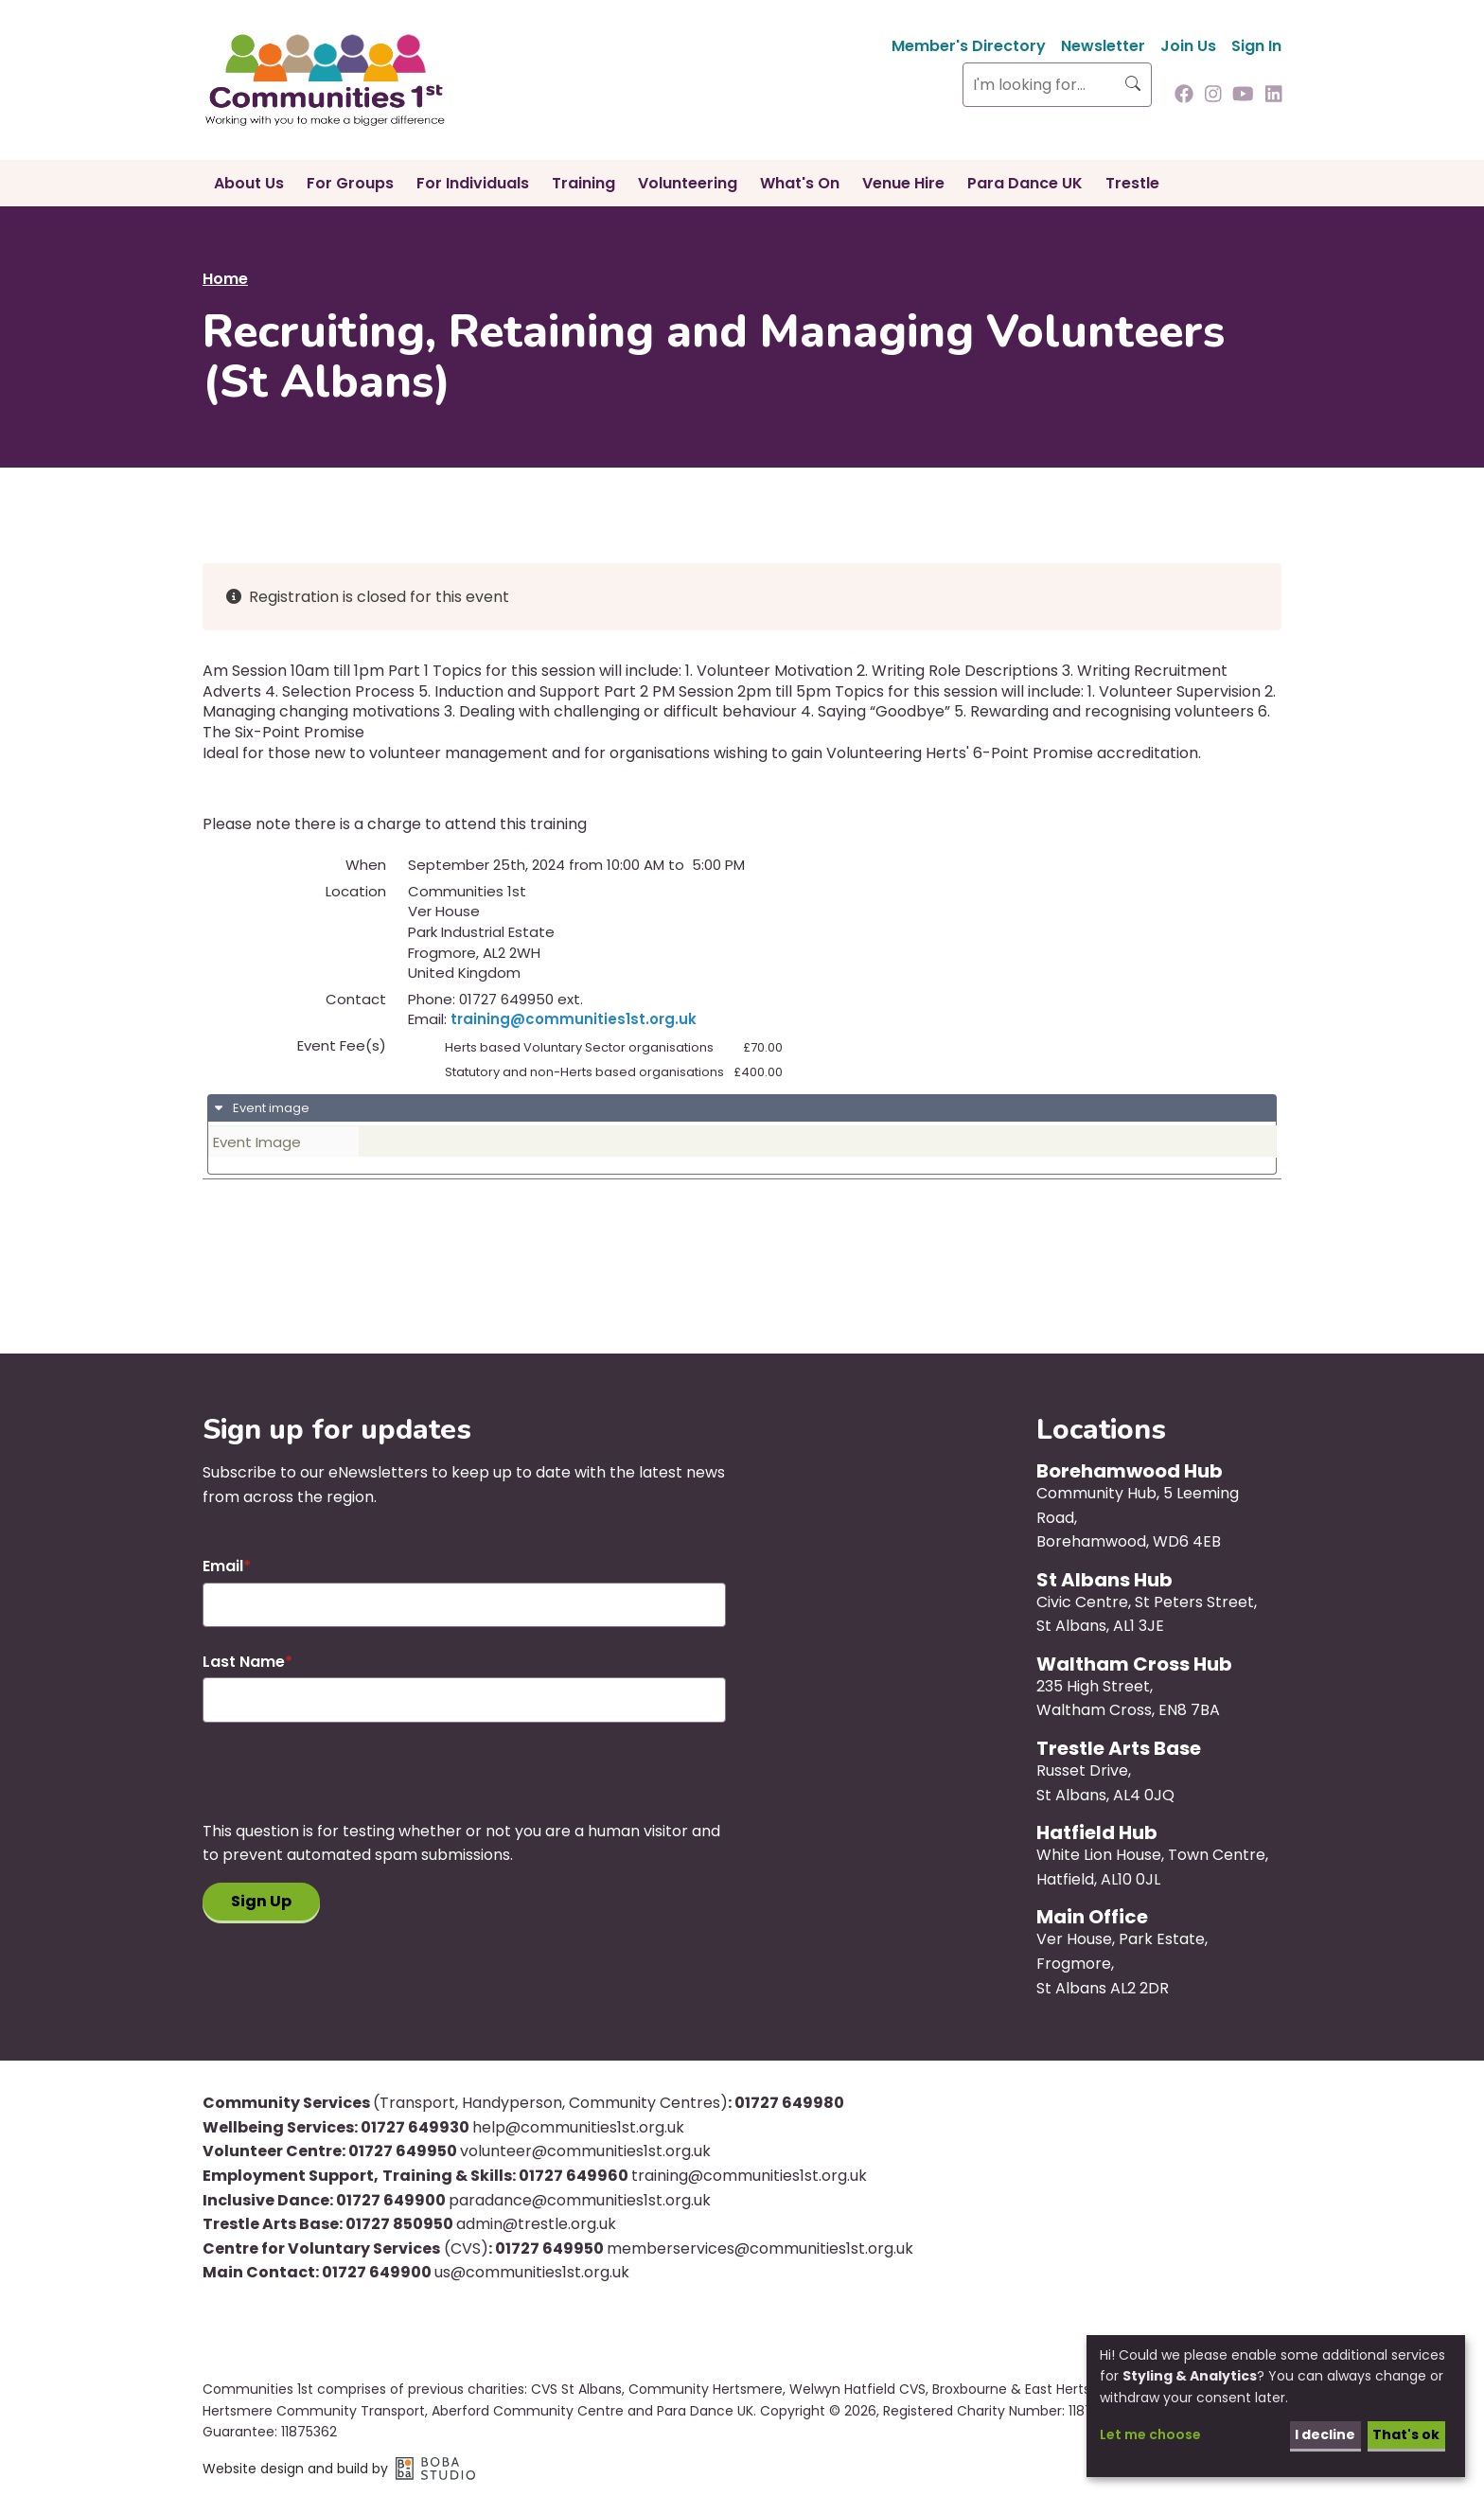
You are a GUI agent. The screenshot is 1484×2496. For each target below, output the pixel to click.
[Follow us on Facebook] (1184, 95)
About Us (249, 183)
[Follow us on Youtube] (1243, 95)
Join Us (1188, 46)
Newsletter (1103, 46)
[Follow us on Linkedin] (1273, 95)
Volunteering (687, 183)
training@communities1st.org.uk (573, 1019)
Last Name (244, 1662)
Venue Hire (903, 183)
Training (583, 183)
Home (225, 279)
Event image (269, 1108)
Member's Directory (969, 46)
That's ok (1406, 2434)
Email (223, 1566)
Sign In (1256, 46)
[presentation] (346, 1782)
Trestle (1132, 183)
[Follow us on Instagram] (1213, 95)
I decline (1325, 2434)
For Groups (350, 183)
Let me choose (1150, 2434)
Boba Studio (435, 2468)
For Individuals (472, 183)
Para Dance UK (1025, 183)
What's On (799, 183)
